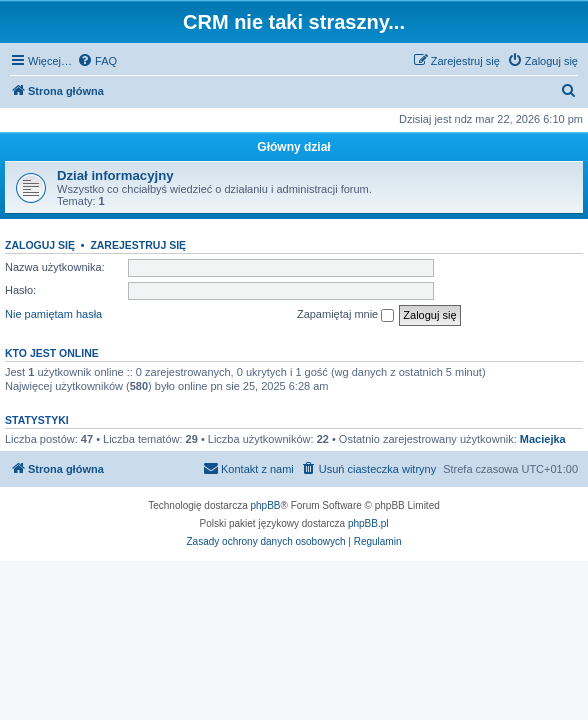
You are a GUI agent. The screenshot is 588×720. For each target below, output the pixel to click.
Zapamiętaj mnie (345, 315)
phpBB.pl (368, 523)
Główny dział (293, 147)
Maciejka (543, 439)
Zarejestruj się (138, 245)
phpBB (266, 505)
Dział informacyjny (115, 175)
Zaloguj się (40, 245)
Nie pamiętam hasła (53, 314)
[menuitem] (97, 61)
